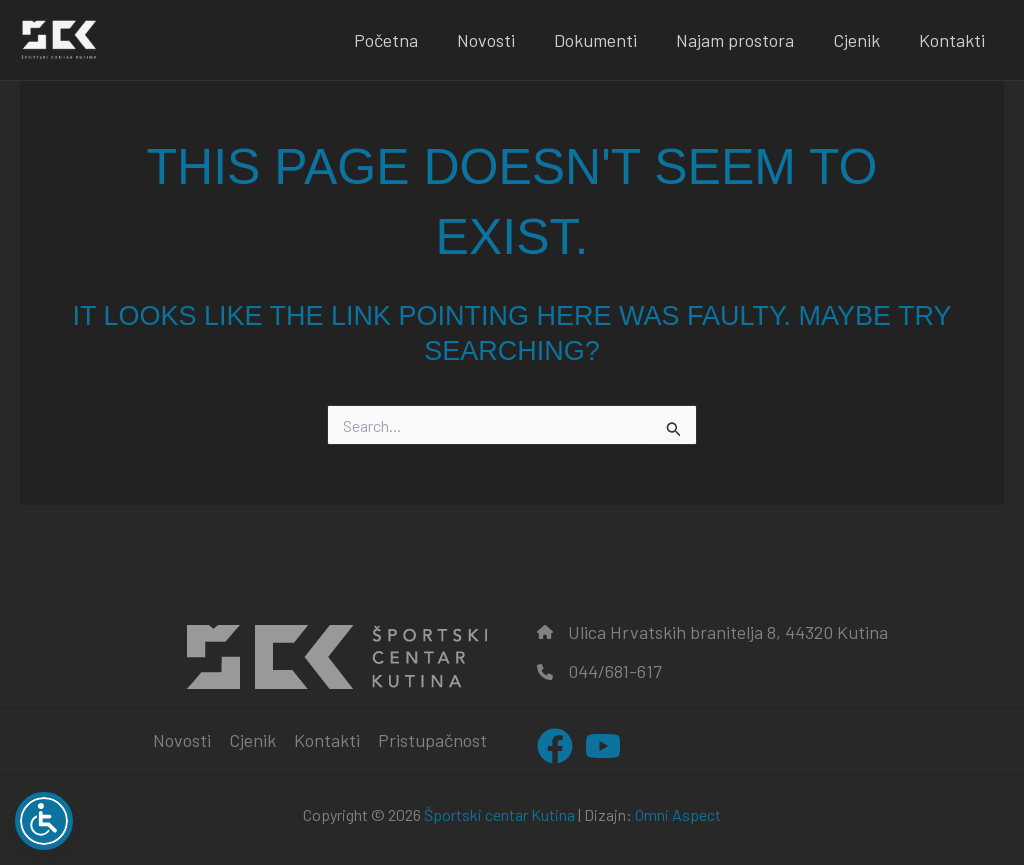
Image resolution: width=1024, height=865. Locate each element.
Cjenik (860, 40)
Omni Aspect (678, 814)
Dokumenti (605, 40)
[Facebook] (555, 746)
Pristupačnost (432, 740)
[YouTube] (603, 746)
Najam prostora (742, 40)
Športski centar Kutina (499, 814)
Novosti (499, 40)
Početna (402, 40)
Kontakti (953, 40)
